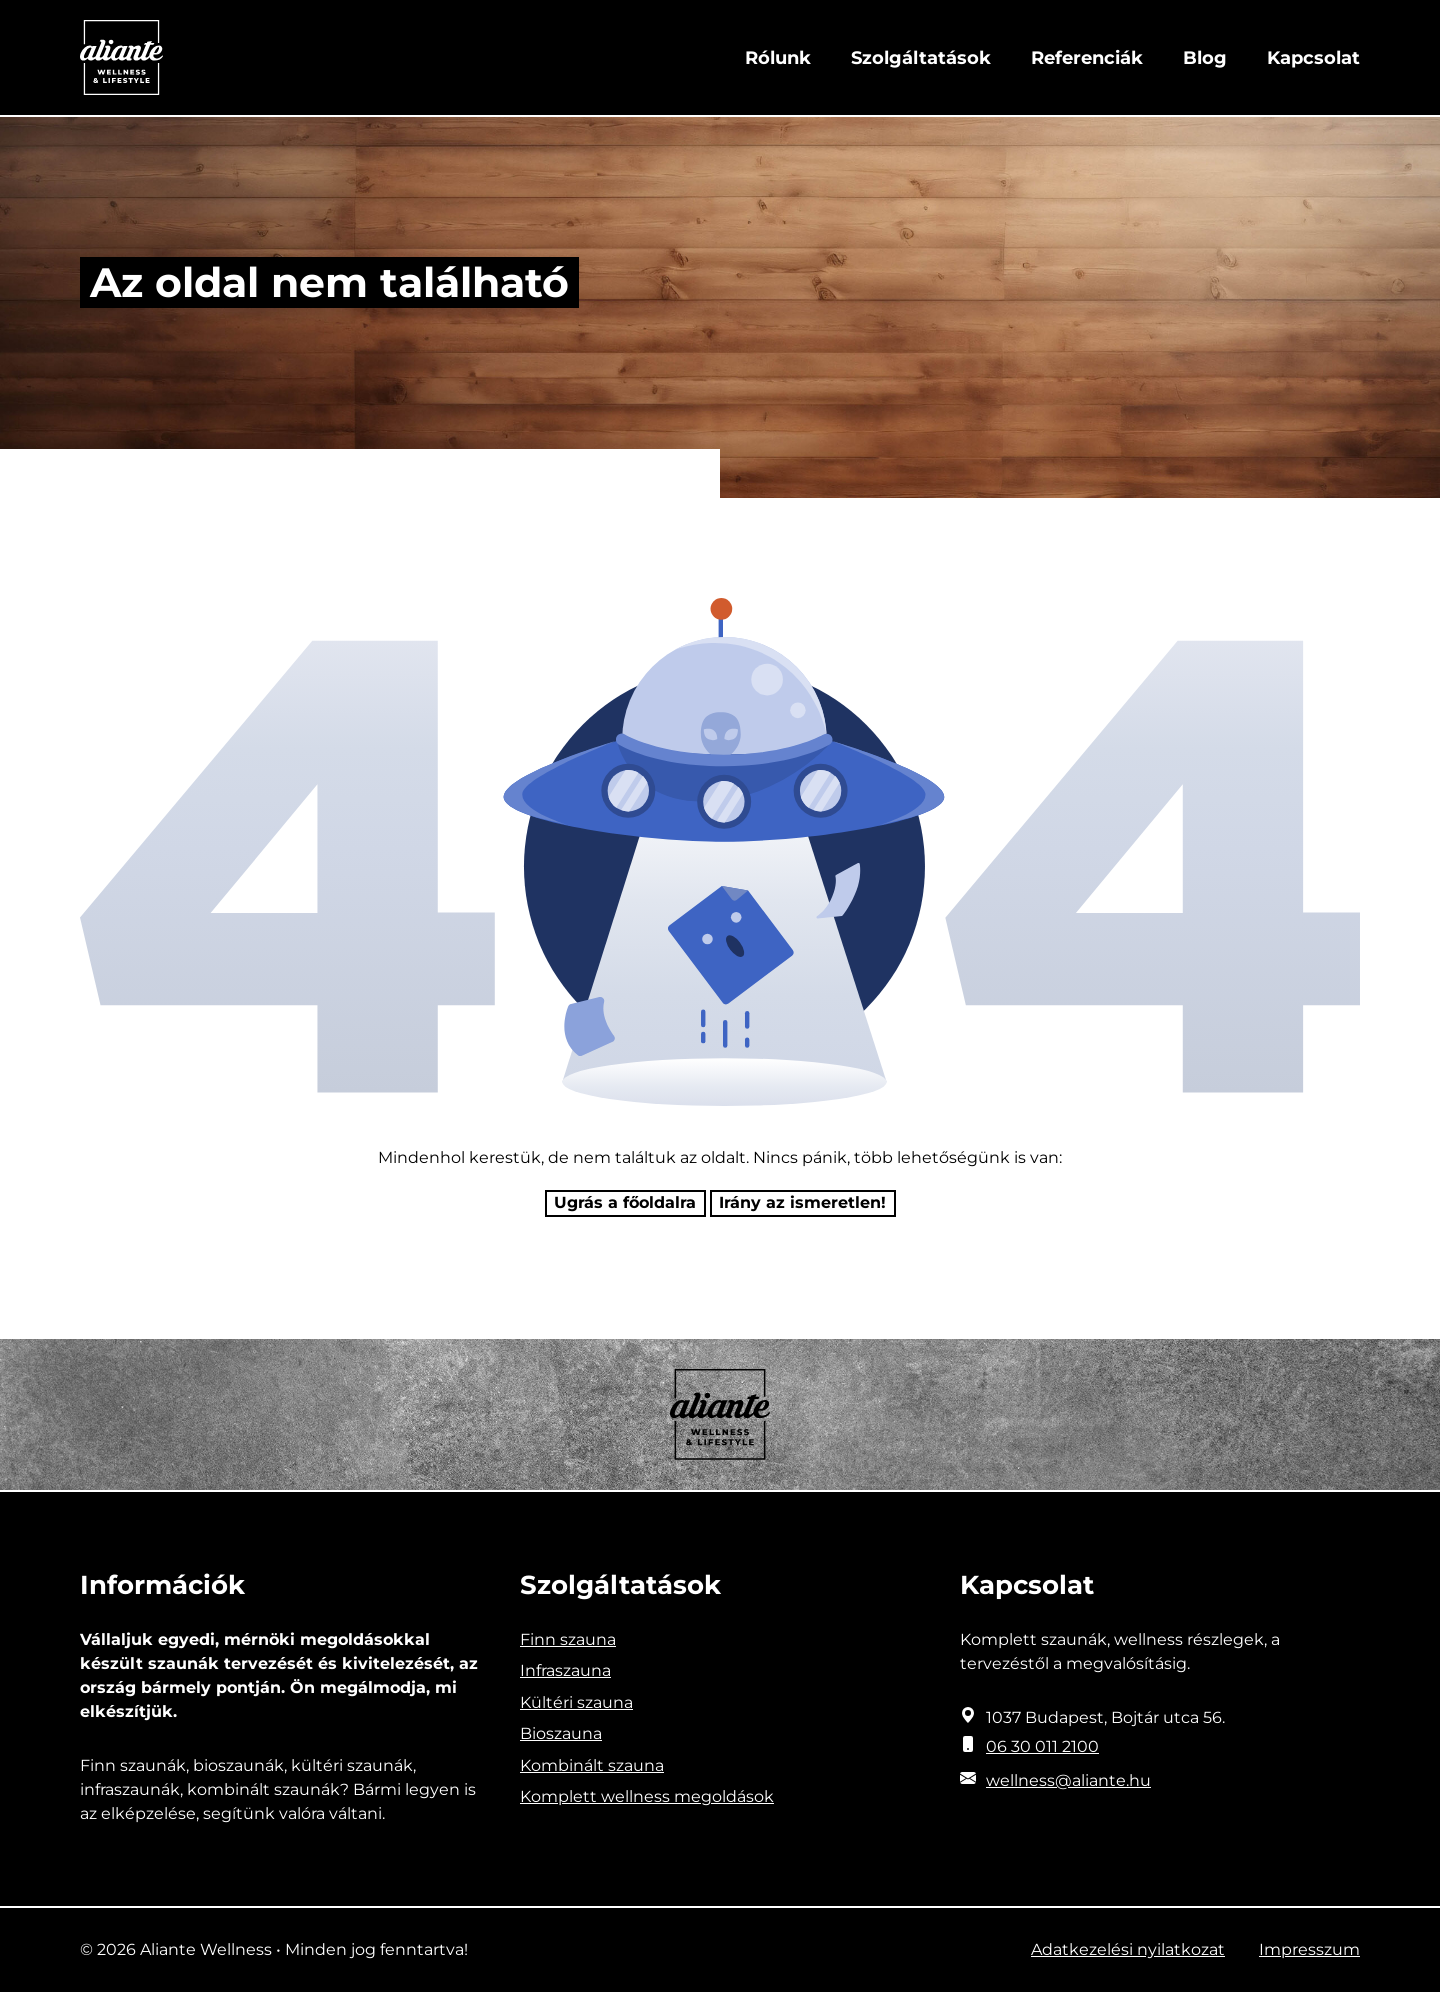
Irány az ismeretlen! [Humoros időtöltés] (802, 1202)
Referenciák (1087, 58)
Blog (1205, 58)
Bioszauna (561, 1733)
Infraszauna (565, 1670)
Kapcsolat (1313, 58)
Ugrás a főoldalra (625, 1202)
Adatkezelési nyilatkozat (1128, 1949)
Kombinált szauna (592, 1765)
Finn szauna (568, 1639)
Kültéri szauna (576, 1702)
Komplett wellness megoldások (647, 1796)
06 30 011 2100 (1042, 1746)
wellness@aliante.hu (1068, 1780)
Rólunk (778, 58)
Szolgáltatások (921, 58)
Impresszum (1309, 1949)
